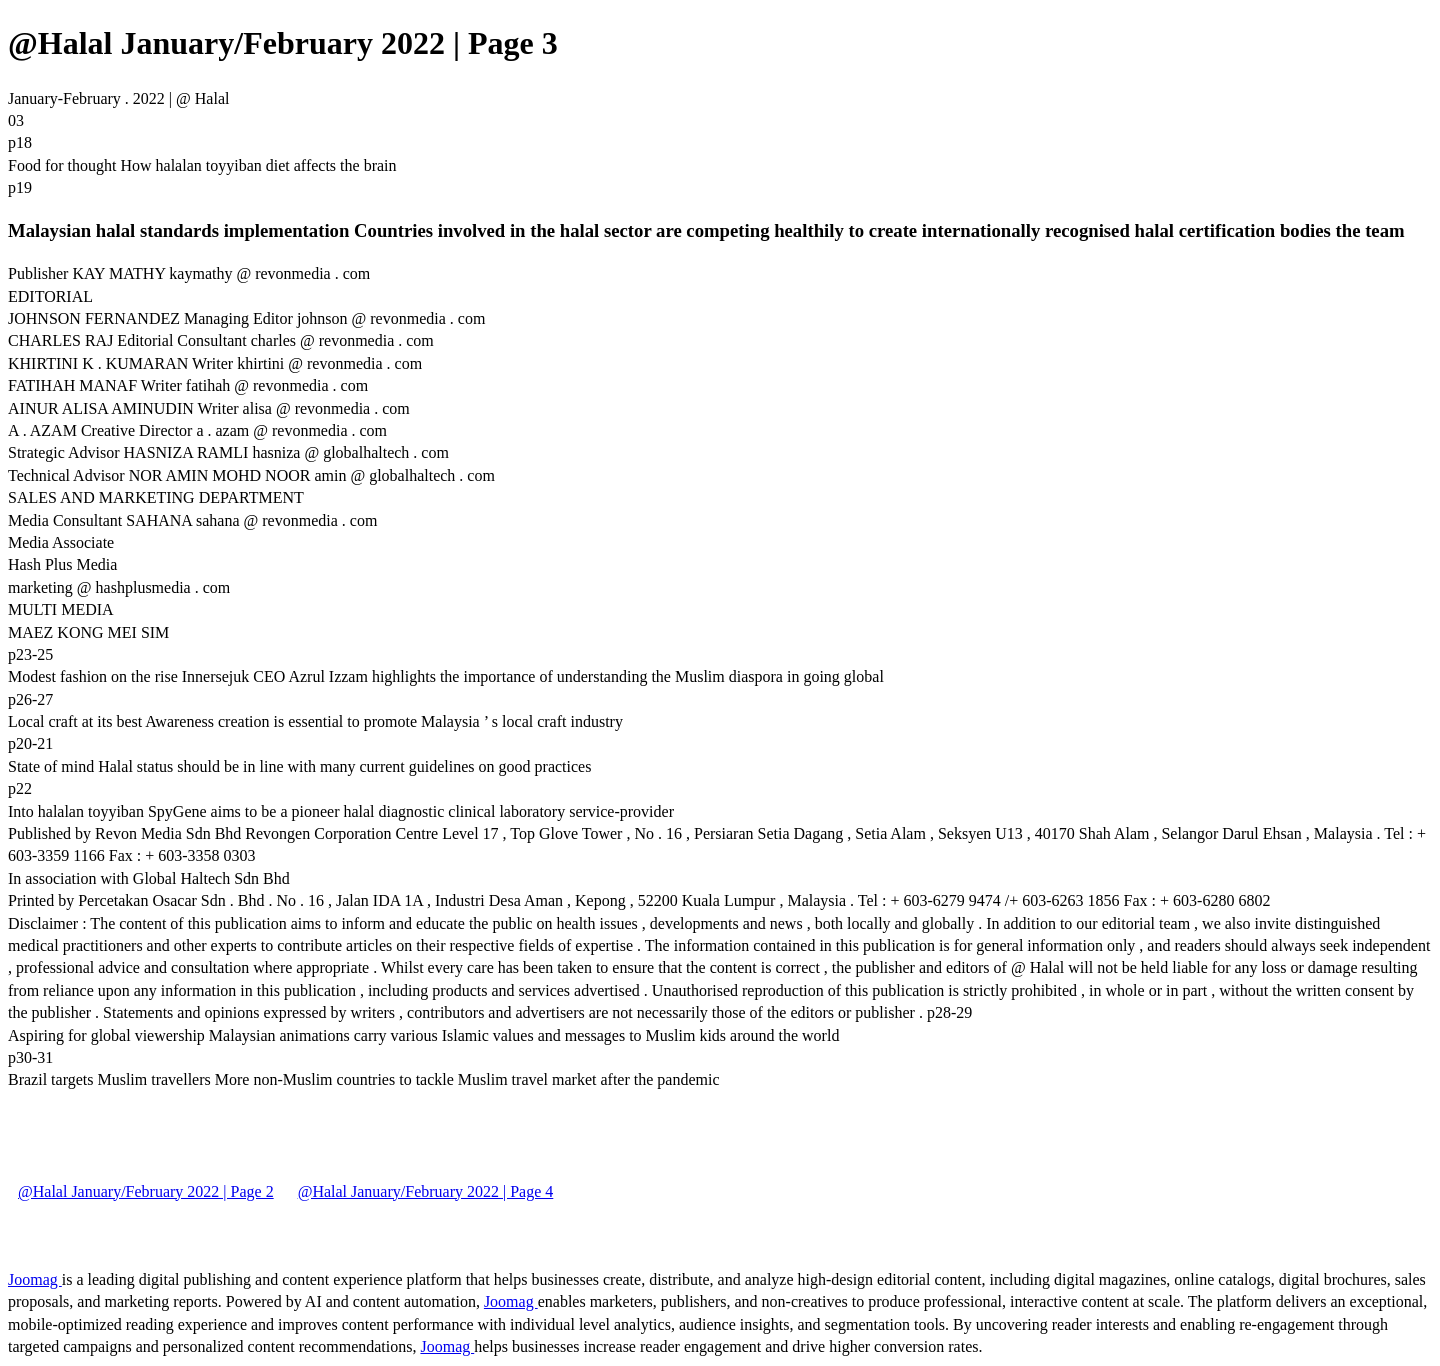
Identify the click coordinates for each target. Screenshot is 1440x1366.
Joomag (35, 1279)
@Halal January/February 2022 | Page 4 (426, 1191)
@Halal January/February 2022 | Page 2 (146, 1191)
